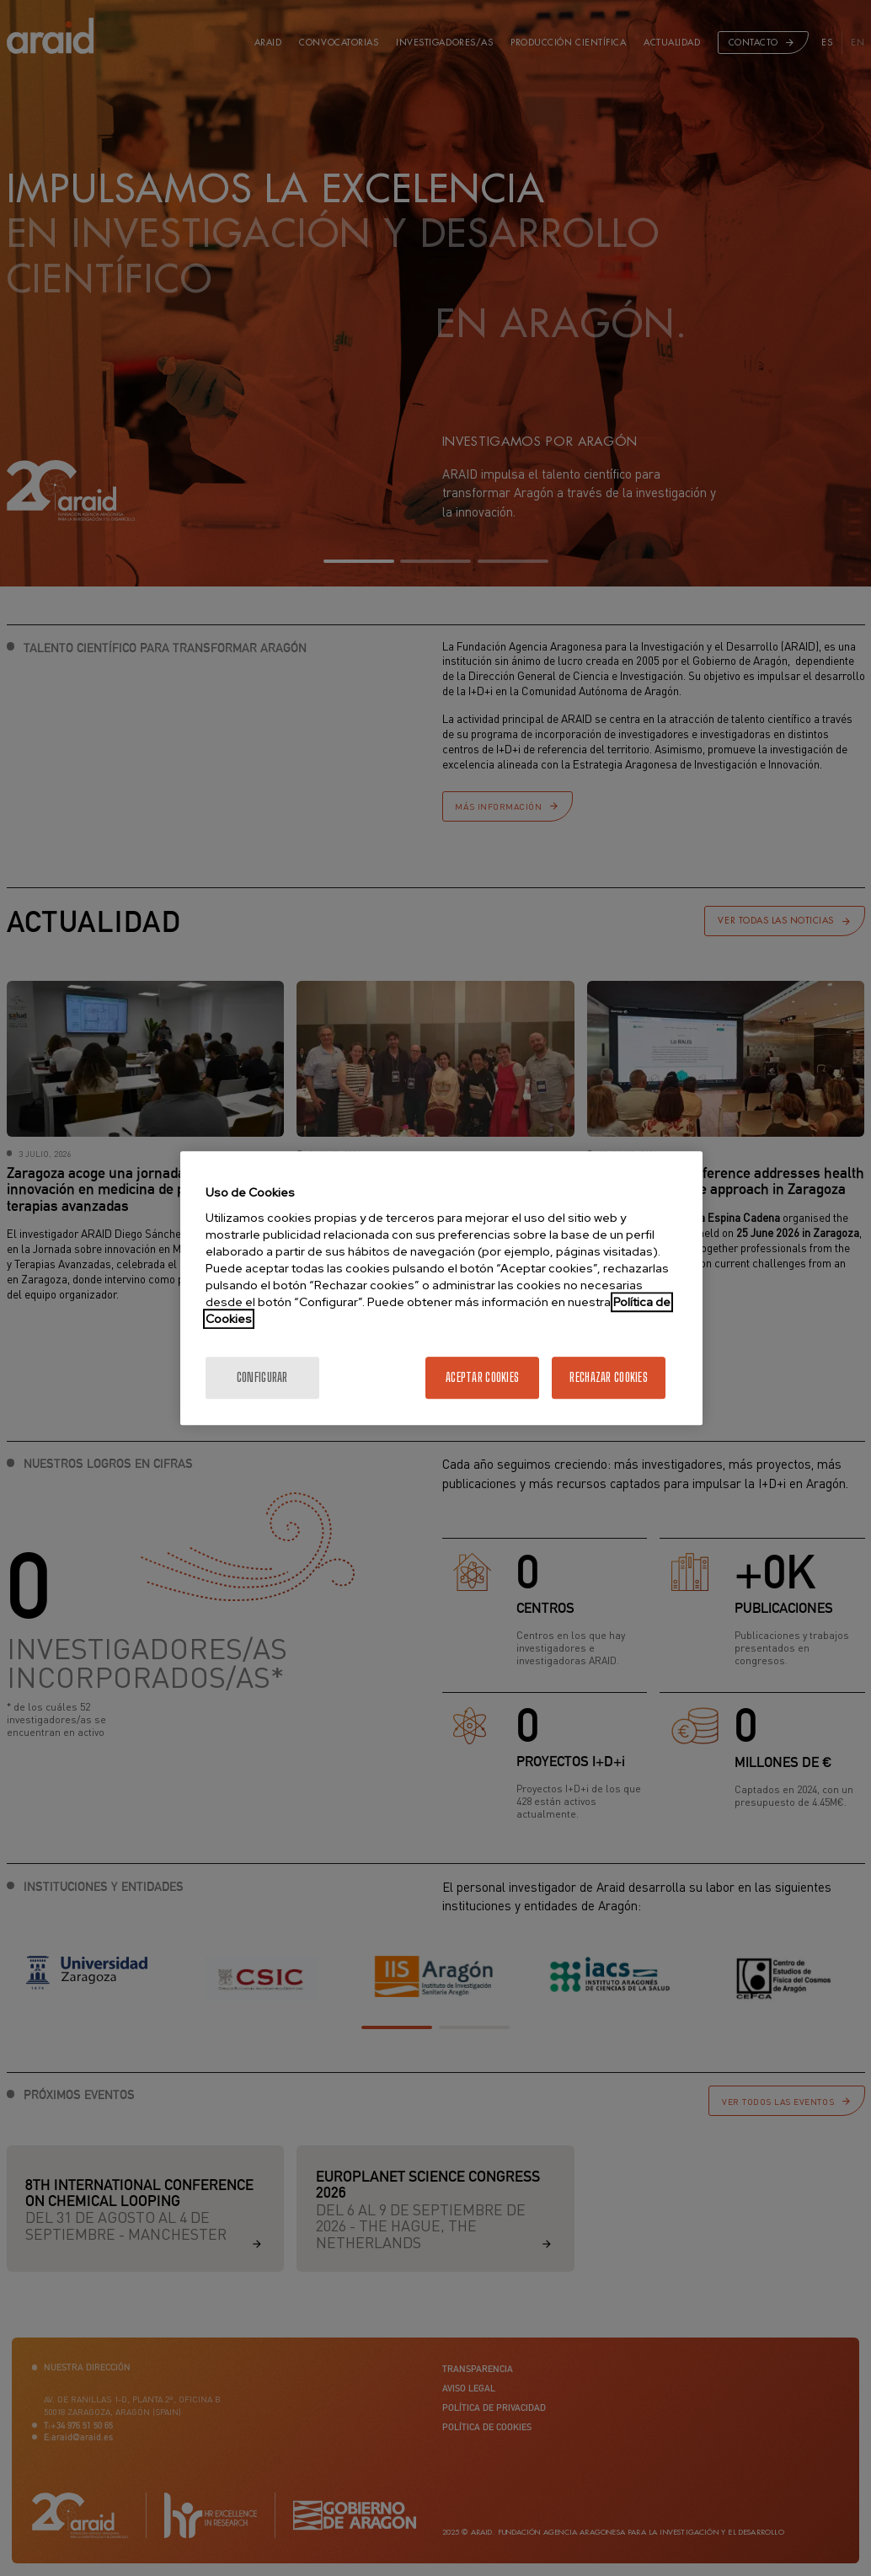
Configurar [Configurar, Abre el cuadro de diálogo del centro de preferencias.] (262, 1377)
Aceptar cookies (482, 1377)
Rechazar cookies (608, 1377)
